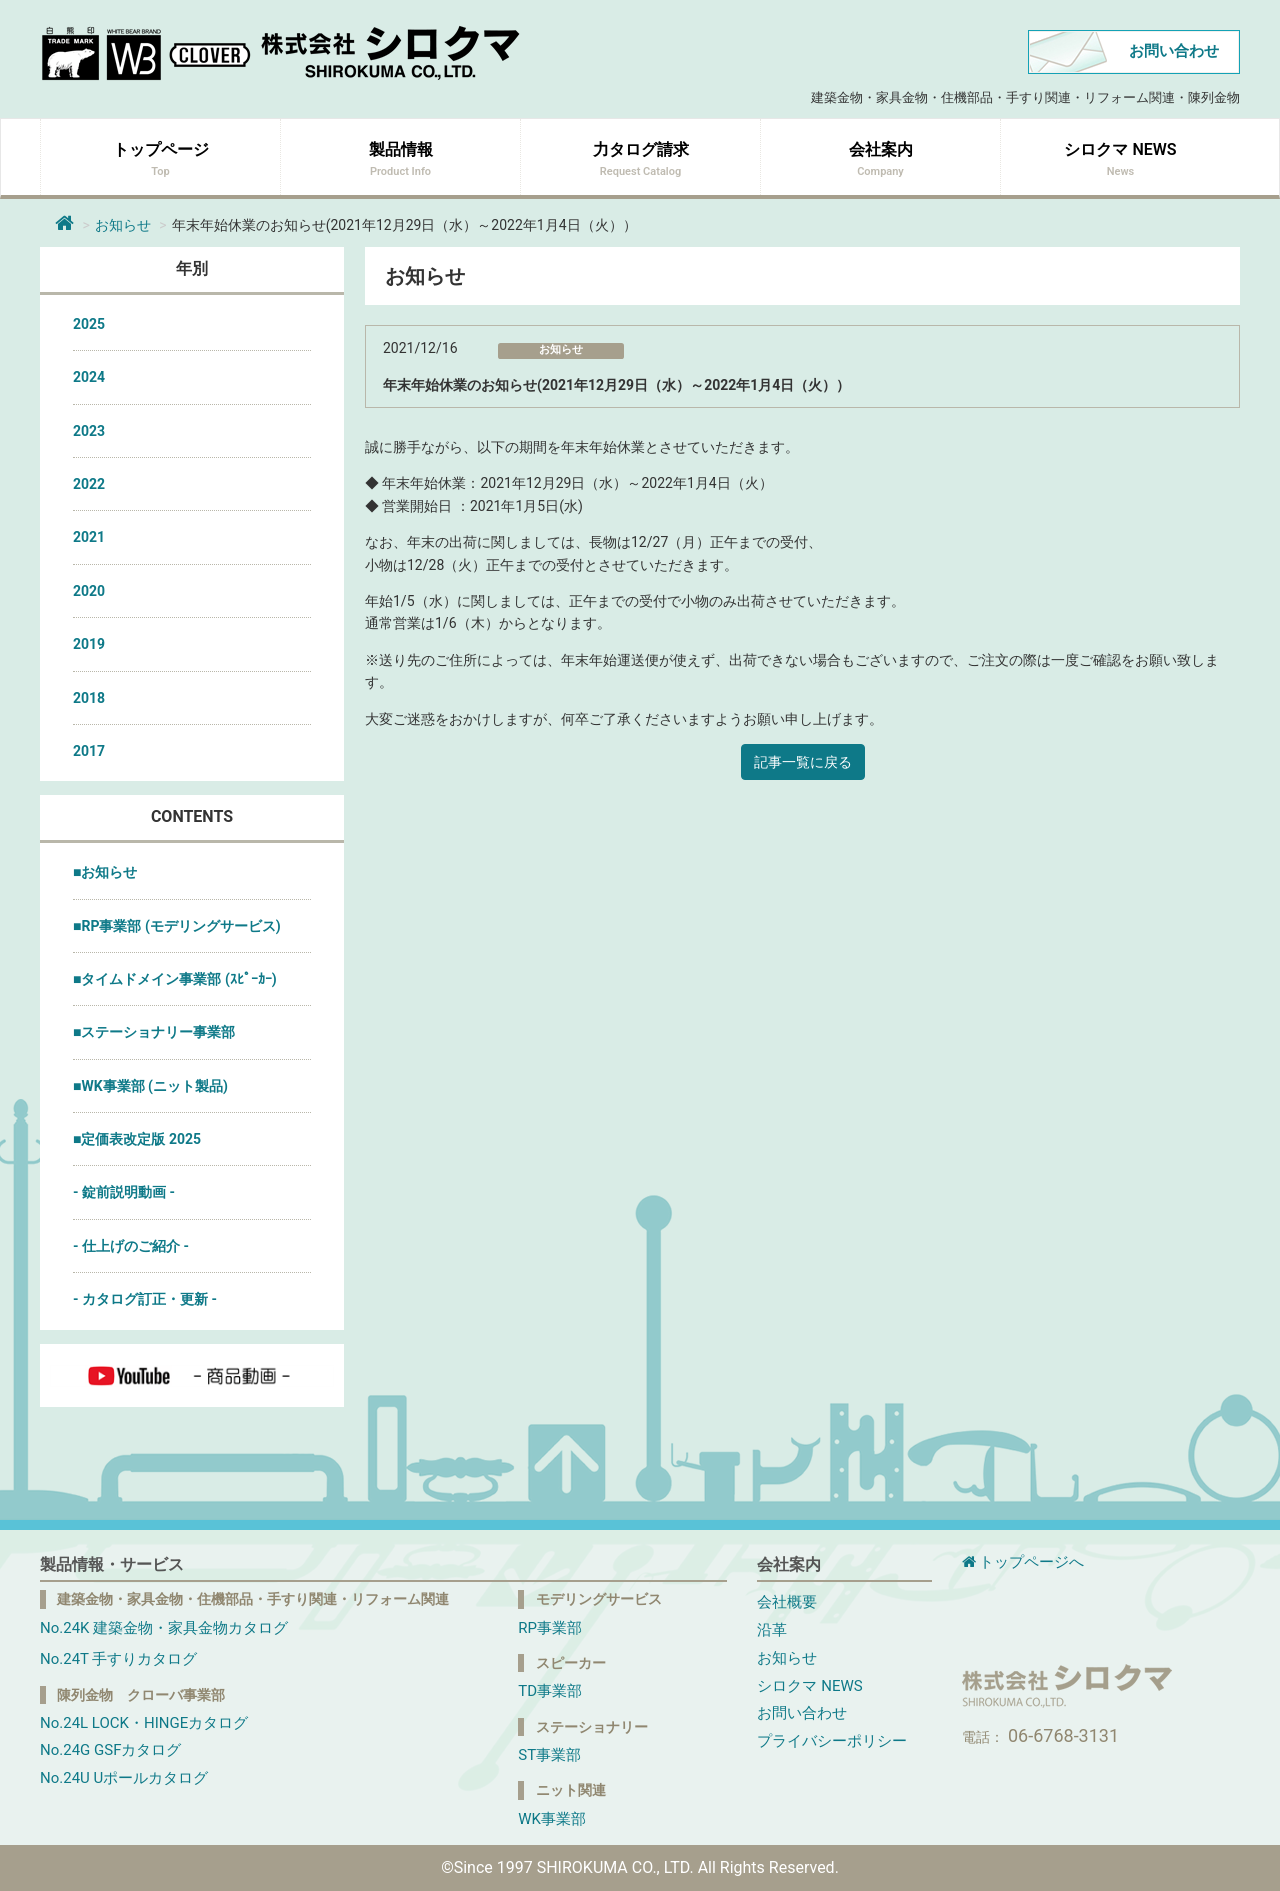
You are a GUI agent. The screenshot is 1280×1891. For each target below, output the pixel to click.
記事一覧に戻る (803, 762)
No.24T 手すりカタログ (118, 1659)
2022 (89, 484)
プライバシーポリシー (832, 1741)
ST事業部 (549, 1755)
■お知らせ (105, 872)
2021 (89, 537)
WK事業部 (552, 1819)
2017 (89, 751)
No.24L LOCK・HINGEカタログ (144, 1723)
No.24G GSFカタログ (110, 1750)
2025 (89, 324)
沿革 (772, 1630)
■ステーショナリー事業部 (154, 1032)
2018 (89, 698)
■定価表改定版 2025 (137, 1139)
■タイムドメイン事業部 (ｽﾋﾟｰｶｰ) (175, 979)
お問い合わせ (1174, 51)
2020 (89, 591)
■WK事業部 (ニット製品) (150, 1086)
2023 (89, 431)
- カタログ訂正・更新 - (145, 1299)
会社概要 (787, 1602)
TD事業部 (550, 1691)
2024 (89, 377)
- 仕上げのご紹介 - (131, 1246)
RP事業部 (550, 1628)
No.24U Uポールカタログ (124, 1778)
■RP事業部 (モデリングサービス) (177, 926)
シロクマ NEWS (809, 1686)
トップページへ (1023, 1562)
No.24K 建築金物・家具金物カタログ (164, 1628)
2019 (89, 644)
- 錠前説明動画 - (124, 1192)
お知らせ (123, 225)
